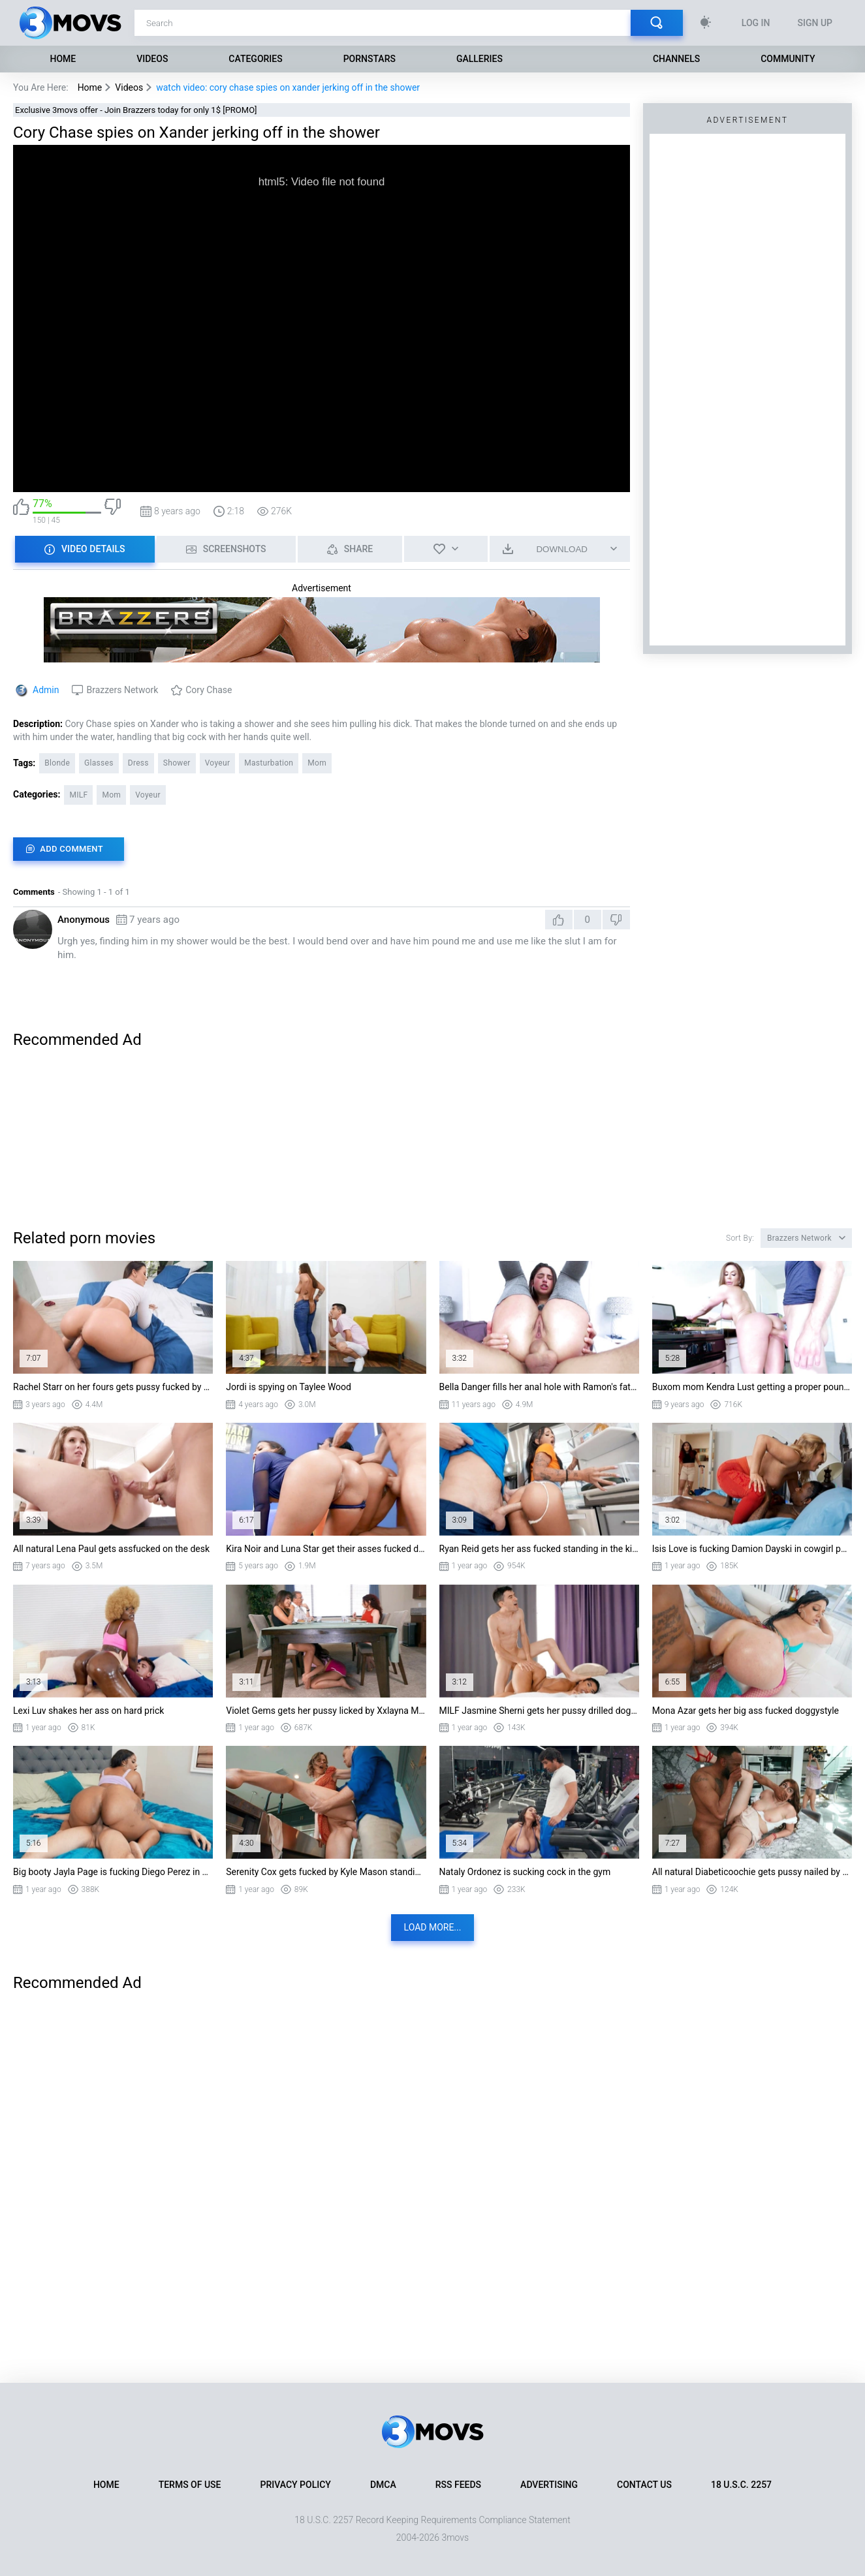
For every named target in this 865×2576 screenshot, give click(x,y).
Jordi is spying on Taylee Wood (288, 1387)
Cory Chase (208, 690)
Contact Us (644, 2484)
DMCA (383, 2484)
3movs (455, 2537)
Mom (316, 763)
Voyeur (217, 763)
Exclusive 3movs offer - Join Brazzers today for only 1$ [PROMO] (136, 110)
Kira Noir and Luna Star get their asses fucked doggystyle (326, 1549)
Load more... (433, 1927)
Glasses (99, 763)
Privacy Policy (295, 2484)
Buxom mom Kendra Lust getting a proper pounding (752, 1387)
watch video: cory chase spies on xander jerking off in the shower (288, 87)
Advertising (549, 2484)
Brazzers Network (122, 690)
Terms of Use (190, 2484)
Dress (138, 763)
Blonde (57, 763)
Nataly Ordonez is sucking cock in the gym (525, 1872)
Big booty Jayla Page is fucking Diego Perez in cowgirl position (113, 1872)
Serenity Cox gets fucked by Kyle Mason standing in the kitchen (326, 1872)
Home (63, 59)
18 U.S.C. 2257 (741, 2484)
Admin (46, 690)
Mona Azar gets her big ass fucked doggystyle (745, 1710)
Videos (152, 59)
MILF (78, 794)
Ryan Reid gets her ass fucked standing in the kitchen (539, 1549)
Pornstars (369, 59)
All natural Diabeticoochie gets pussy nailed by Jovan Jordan (752, 1872)
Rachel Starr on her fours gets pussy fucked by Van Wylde (113, 1387)
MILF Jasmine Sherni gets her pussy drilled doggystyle (539, 1710)
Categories (255, 59)
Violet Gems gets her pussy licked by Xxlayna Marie (326, 1710)
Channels (676, 59)
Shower (177, 763)
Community (788, 59)
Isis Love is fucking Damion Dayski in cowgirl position (752, 1549)
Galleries (479, 59)
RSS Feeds (458, 2484)
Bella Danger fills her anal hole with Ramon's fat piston (539, 1387)
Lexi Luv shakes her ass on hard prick (88, 1710)
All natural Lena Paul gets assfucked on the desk (111, 1549)
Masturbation (268, 763)
